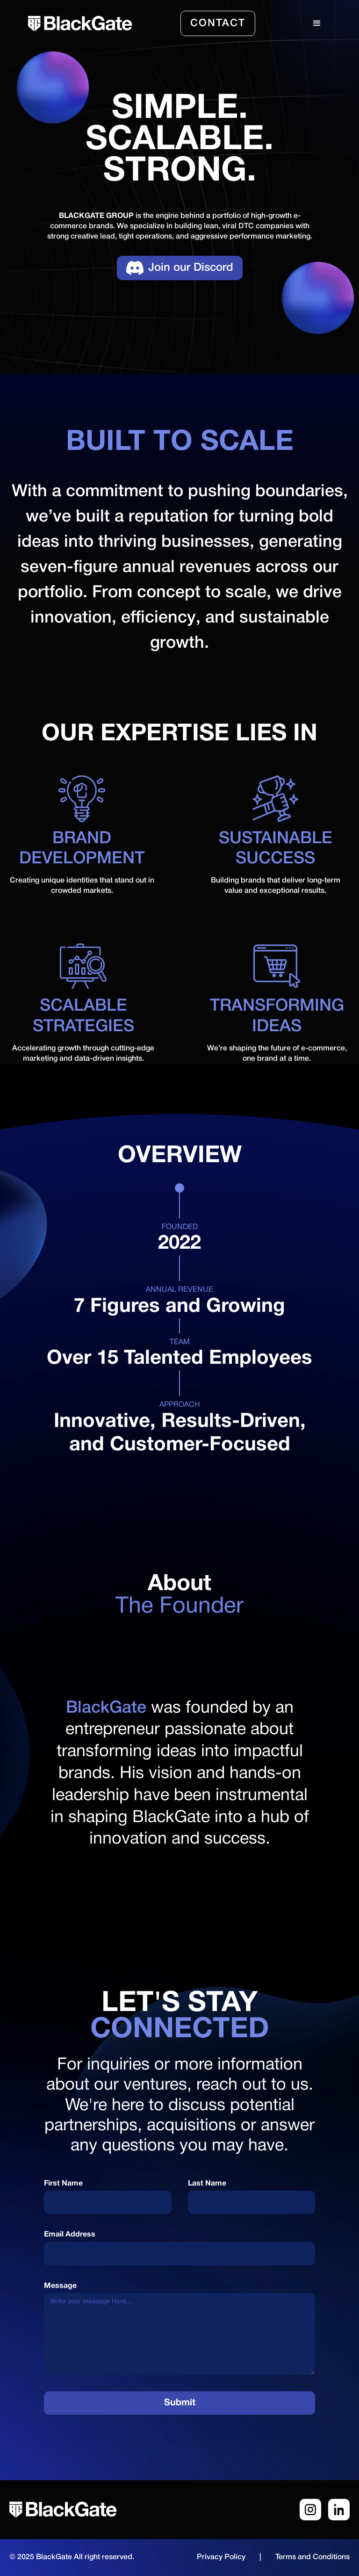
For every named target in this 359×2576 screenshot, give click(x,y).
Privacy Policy (221, 2557)
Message (60, 2286)
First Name (63, 2183)
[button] (317, 23)
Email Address (69, 2234)
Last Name (207, 2183)
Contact (217, 23)
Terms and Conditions (312, 2557)
